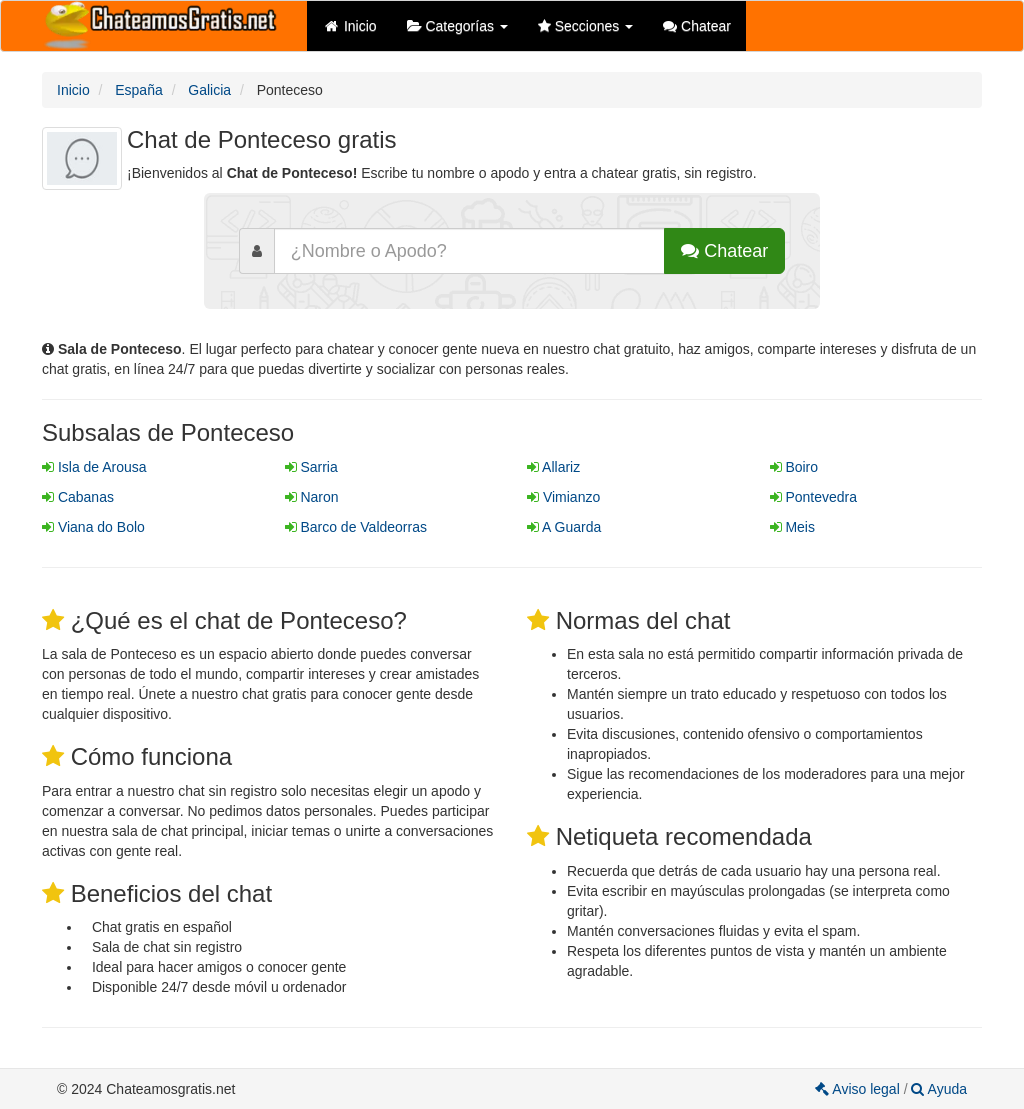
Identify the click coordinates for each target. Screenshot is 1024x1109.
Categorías (457, 26)
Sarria (311, 467)
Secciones (585, 26)
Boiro (794, 467)
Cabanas (78, 497)
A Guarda (564, 527)
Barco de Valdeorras (356, 527)
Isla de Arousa (94, 467)
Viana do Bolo (93, 527)
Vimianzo (563, 497)
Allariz (553, 467)
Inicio (349, 26)
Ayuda (939, 1089)
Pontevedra (814, 497)
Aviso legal (859, 1089)
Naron (312, 497)
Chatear (697, 26)
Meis (792, 527)
